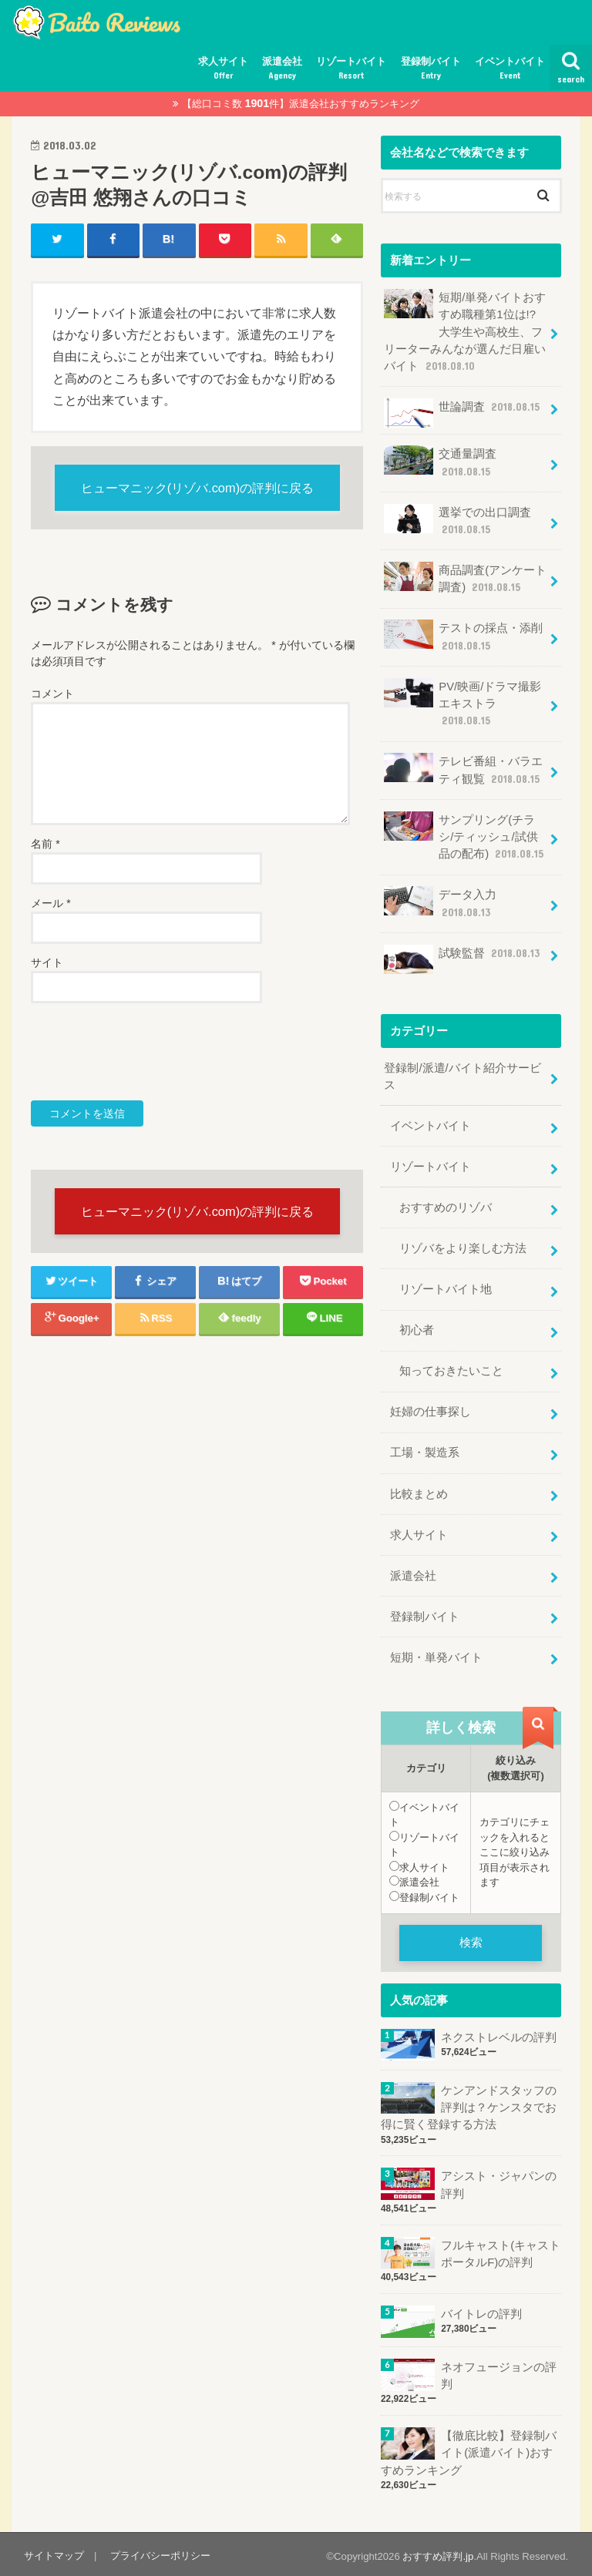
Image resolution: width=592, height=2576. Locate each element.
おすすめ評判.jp (437, 2552)
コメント (52, 694)
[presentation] (148, 1053)
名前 (45, 844)
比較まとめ (419, 1491)
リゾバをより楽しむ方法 (462, 1246)
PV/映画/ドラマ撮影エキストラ (462, 702)
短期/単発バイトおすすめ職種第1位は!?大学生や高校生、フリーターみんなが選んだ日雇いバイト (465, 331)
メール (50, 904)
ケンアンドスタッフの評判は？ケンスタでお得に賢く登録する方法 (469, 2104)
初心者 (416, 1328)
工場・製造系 (424, 1450)
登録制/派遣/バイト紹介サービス (462, 1074)
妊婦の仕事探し (430, 1409)
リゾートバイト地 (445, 1287)
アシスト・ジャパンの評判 (498, 2180)
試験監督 (463, 956)
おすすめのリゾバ (445, 1205)
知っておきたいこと (451, 1368)
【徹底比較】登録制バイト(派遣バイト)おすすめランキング (469, 2449)
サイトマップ (54, 2552)
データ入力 (440, 901)
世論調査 (463, 412)
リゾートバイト (351, 68)
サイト (47, 963)
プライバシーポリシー (160, 2552)
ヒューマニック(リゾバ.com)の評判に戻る (197, 488)
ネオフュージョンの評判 (498, 2371)
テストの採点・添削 (463, 635)
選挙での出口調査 (457, 519)
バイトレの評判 (480, 2310)
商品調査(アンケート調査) (465, 577)
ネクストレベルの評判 (498, 2033)
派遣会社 (282, 68)
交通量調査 (440, 462)
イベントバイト (510, 68)
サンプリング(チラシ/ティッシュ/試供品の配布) (465, 835)
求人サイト (223, 68)
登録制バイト (431, 68)
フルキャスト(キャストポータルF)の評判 (500, 2250)
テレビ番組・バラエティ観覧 (463, 768)
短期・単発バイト (436, 1653)
